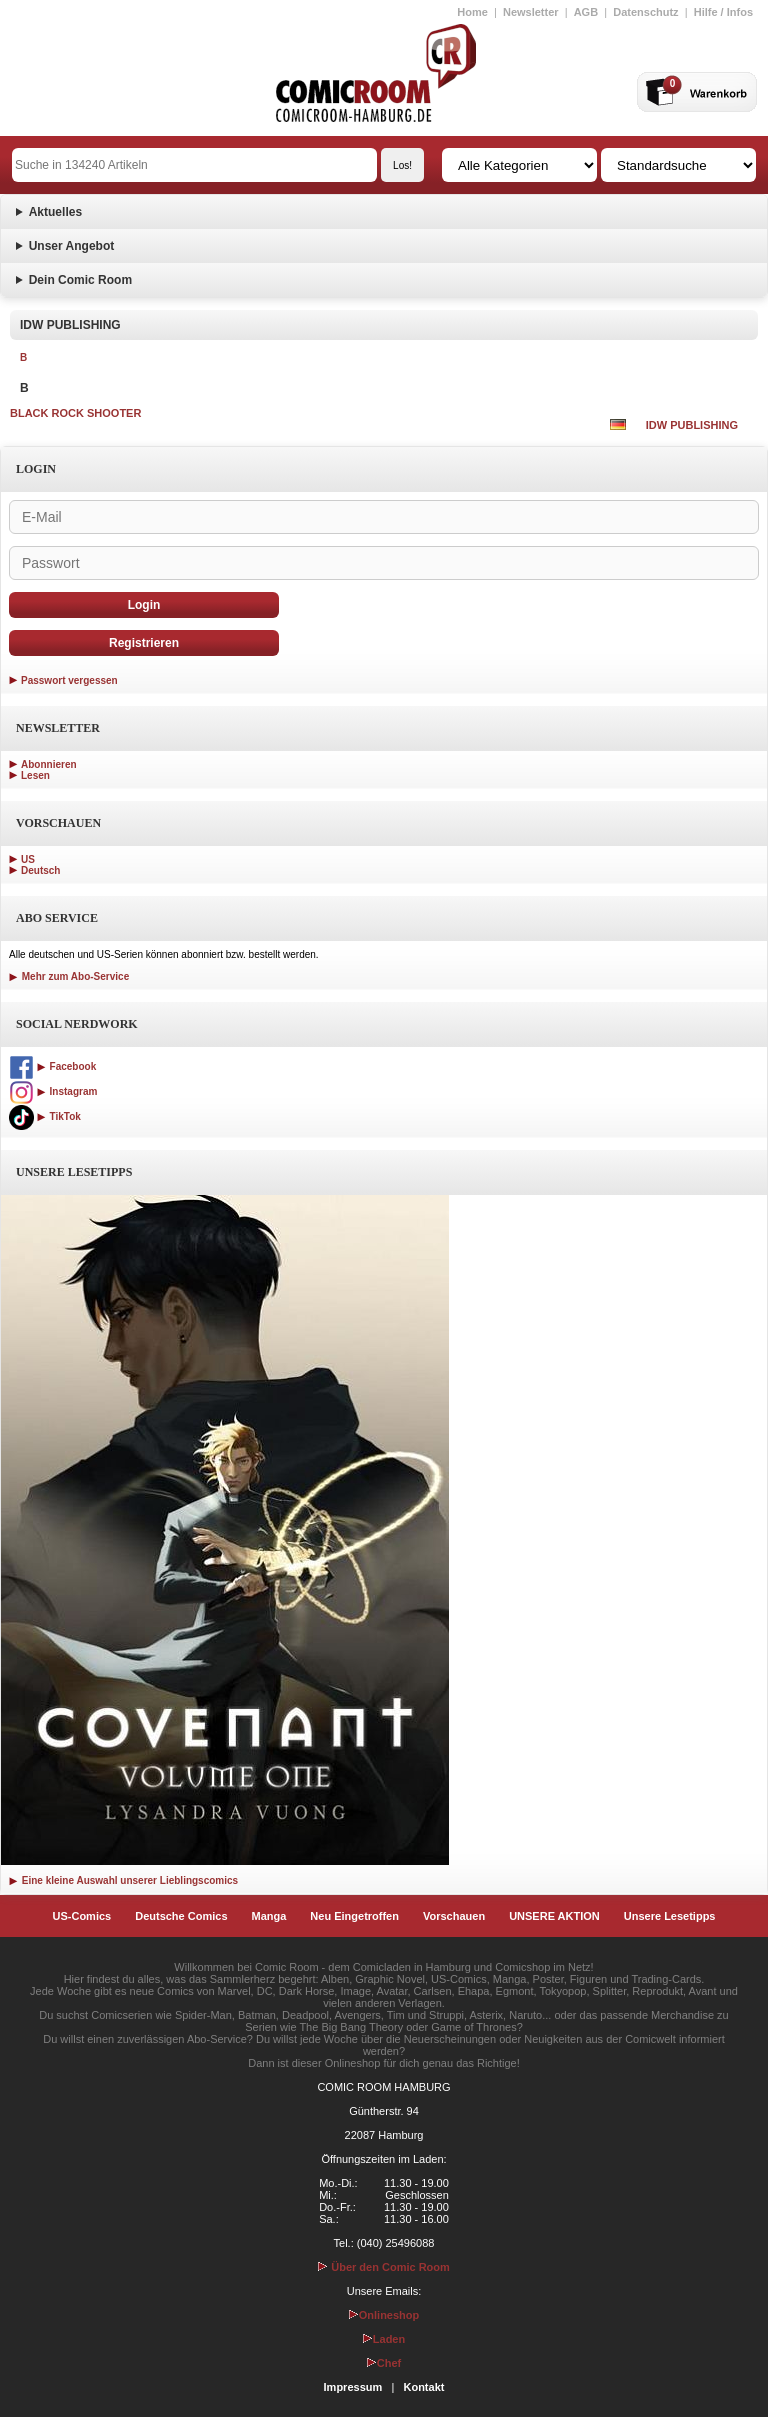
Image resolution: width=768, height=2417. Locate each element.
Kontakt (423, 2387)
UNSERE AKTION (554, 1916)
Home (472, 12)
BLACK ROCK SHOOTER (75, 413)
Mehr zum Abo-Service (69, 976)
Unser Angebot (72, 246)
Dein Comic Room (80, 280)
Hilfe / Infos (723, 12)
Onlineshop (384, 2315)
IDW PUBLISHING (692, 425)
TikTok (45, 1116)
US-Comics (82, 1916)
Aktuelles (55, 212)
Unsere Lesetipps (670, 1916)
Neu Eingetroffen (354, 1916)
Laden (384, 2339)
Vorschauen (454, 1916)
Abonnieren (49, 764)
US (28, 859)
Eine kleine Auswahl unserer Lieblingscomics (123, 1880)
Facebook (52, 1066)
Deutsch (40, 870)
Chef (384, 2363)
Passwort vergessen (69, 680)
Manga (269, 1916)
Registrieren (144, 643)
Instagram (53, 1091)
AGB (586, 12)
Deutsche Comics (181, 1916)
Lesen (35, 775)
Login (144, 605)
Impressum (353, 2387)
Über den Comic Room (384, 2267)
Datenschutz (645, 12)
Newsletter (531, 12)
